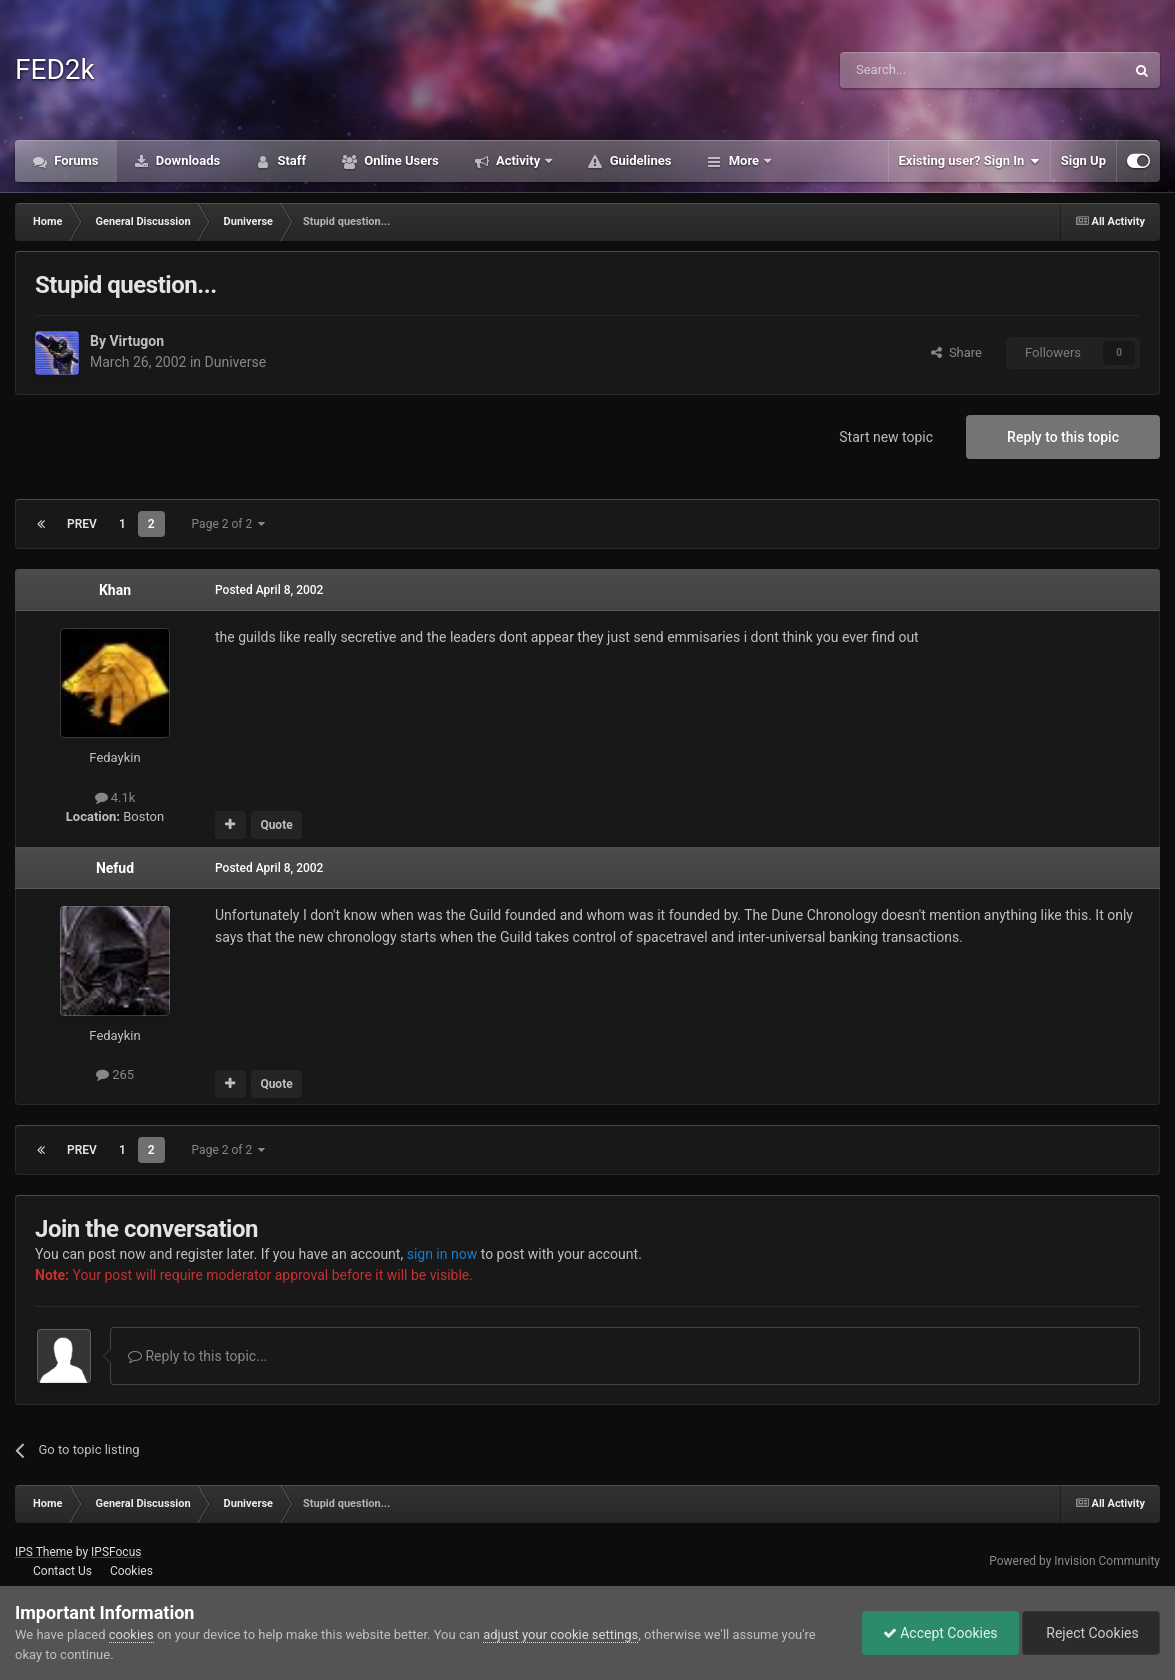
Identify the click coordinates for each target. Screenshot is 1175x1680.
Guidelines (638, 160)
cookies (131, 1634)
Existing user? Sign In (969, 161)
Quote (276, 825)
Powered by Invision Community (1074, 1561)
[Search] (935, 70)
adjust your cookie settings (560, 1634)
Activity (518, 160)
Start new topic (886, 437)
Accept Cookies (940, 1633)
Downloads (187, 160)
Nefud (115, 868)
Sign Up (1083, 160)
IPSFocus (116, 1552)
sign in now (442, 1254)
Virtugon (136, 341)
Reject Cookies (1091, 1633)
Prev (82, 524)
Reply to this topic (1063, 437)
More (743, 160)
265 (115, 1074)
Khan (115, 590)
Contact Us (62, 1571)
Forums (75, 160)
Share (956, 352)
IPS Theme (44, 1552)
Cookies (131, 1571)
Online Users (400, 160)
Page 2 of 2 (229, 524)
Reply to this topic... (197, 1356)
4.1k (115, 797)
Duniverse (236, 362)
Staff (290, 160)
